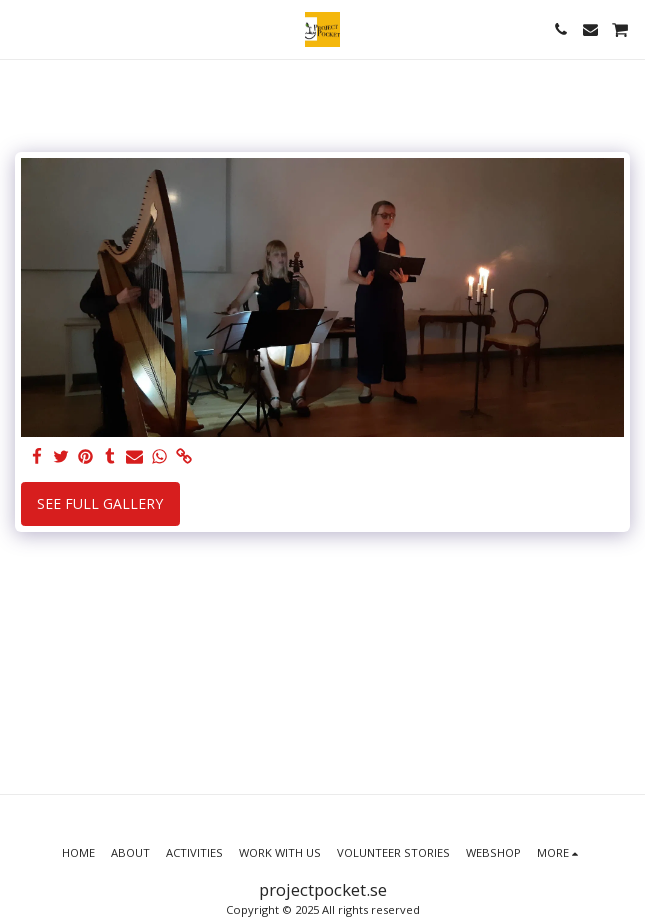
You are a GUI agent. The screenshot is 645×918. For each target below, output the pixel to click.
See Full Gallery (100, 503)
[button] (22, 28)
